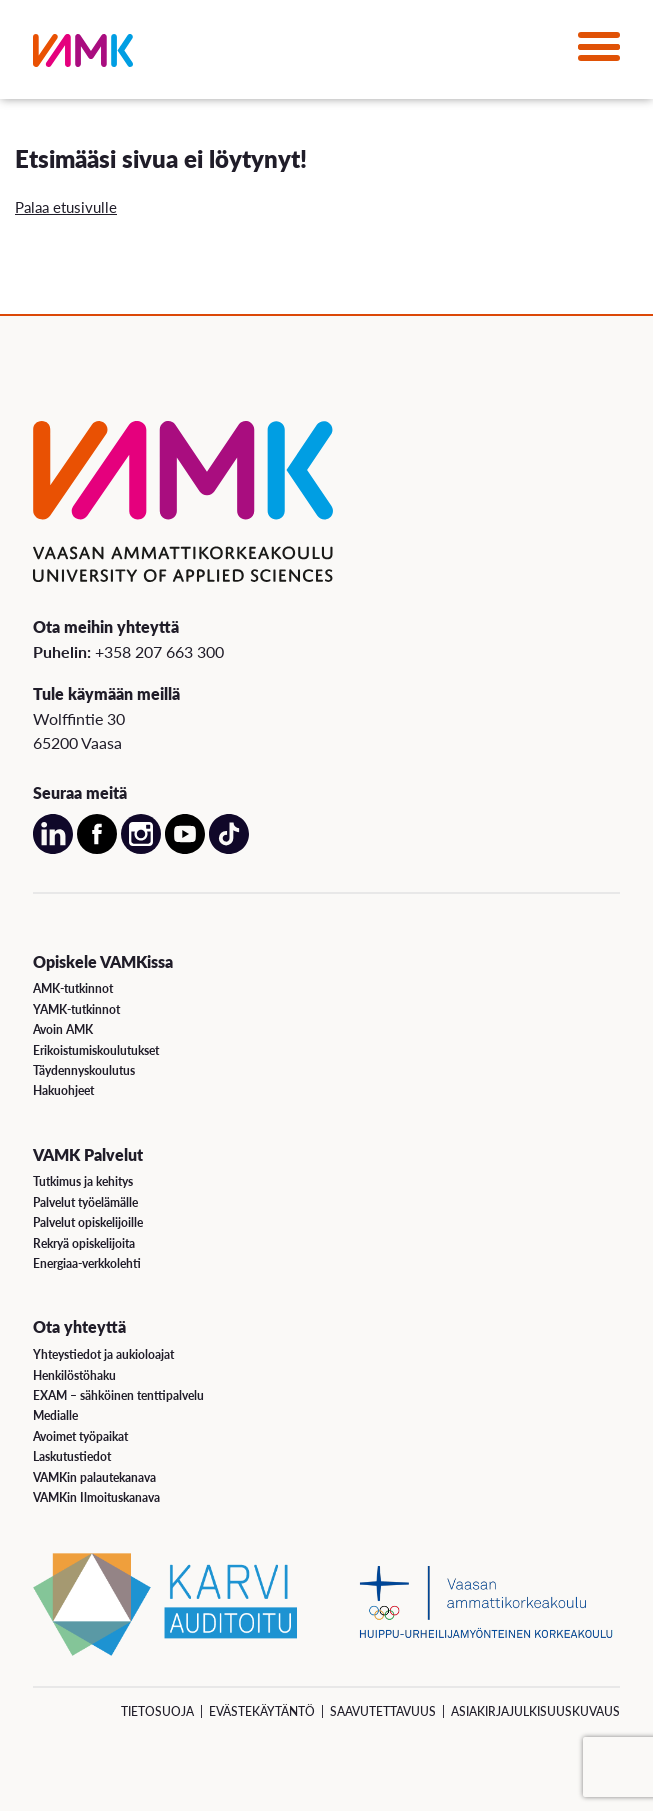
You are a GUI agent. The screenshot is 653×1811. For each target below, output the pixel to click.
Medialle (55, 1415)
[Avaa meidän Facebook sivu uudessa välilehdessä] (97, 849)
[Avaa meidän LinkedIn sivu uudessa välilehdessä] (53, 849)
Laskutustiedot (72, 1456)
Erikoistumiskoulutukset (96, 1050)
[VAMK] (83, 54)
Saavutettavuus (383, 1711)
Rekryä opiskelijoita (84, 1243)
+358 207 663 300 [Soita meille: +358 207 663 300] (159, 651)
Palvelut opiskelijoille (88, 1222)
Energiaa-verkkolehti (87, 1263)
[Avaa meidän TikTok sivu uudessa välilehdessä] (229, 849)
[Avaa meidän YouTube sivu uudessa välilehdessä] (185, 849)
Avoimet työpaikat (80, 1436)
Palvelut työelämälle (85, 1202)
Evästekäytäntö (262, 1711)
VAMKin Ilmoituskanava (96, 1497)
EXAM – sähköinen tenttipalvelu (118, 1395)
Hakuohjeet (63, 1090)
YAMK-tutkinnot (76, 1009)
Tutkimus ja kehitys (83, 1181)
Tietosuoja (157, 1711)
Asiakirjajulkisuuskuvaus (535, 1711)
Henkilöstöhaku (74, 1375)
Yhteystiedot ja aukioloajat (103, 1354)
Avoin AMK (63, 1029)
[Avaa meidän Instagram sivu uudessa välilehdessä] (141, 849)
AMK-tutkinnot (73, 988)
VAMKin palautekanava (94, 1477)
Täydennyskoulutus (84, 1070)
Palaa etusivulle (66, 206)
